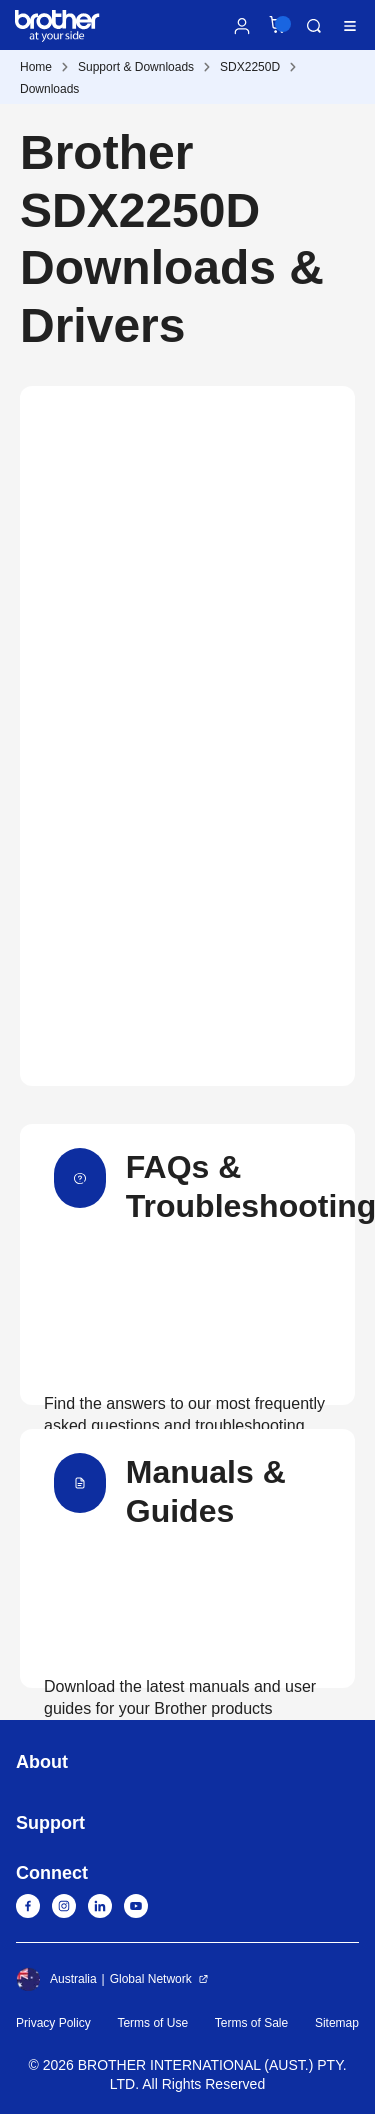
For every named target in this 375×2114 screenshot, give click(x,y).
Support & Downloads (136, 67)
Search (314, 26)
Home (36, 67)
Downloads (49, 89)
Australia (56, 1979)
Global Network (151, 1979)
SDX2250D (250, 67)
